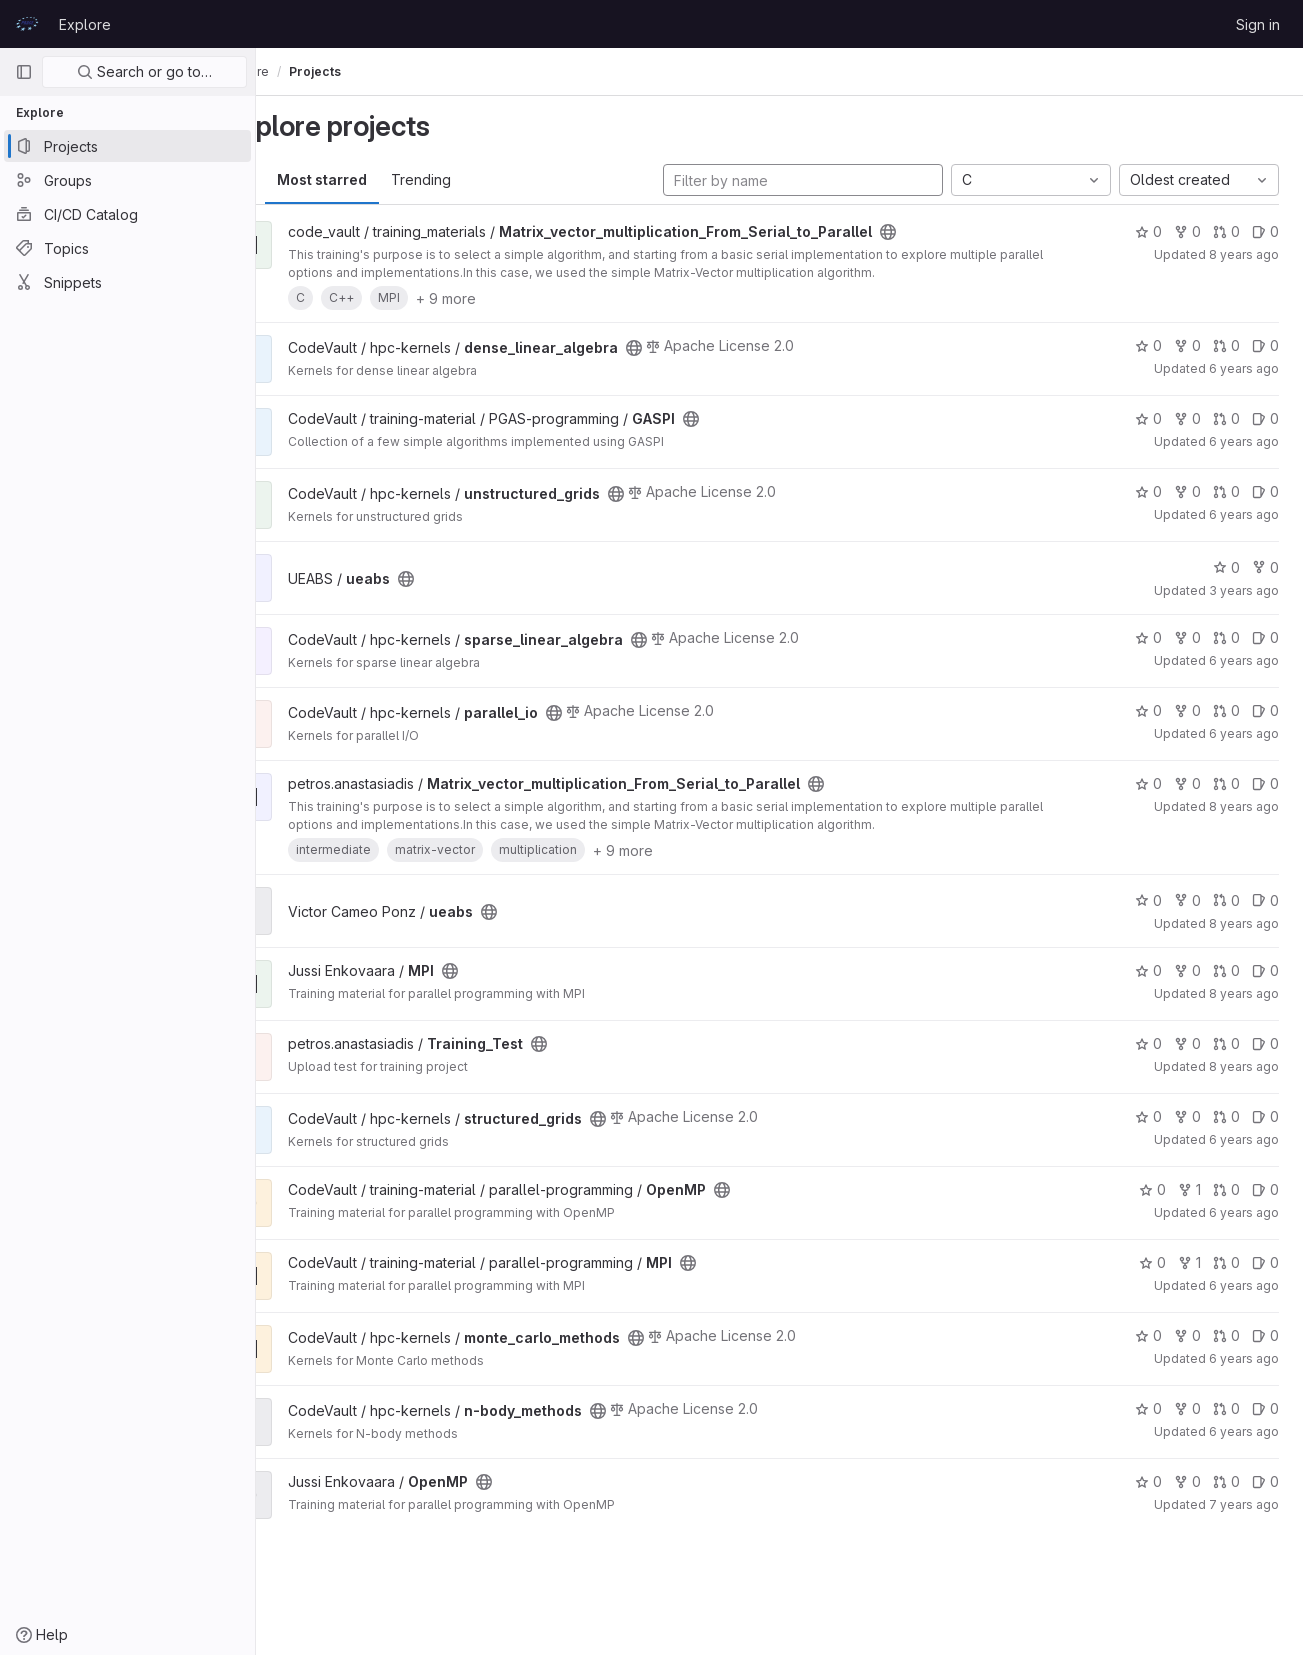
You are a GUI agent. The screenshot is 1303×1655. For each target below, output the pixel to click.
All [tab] (300, 179)
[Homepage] (27, 24)
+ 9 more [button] (502, 298)
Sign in (1258, 24)
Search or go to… (144, 71)
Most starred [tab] (378, 179)
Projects (371, 71)
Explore (85, 24)
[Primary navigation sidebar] (24, 72)
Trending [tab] (477, 179)
